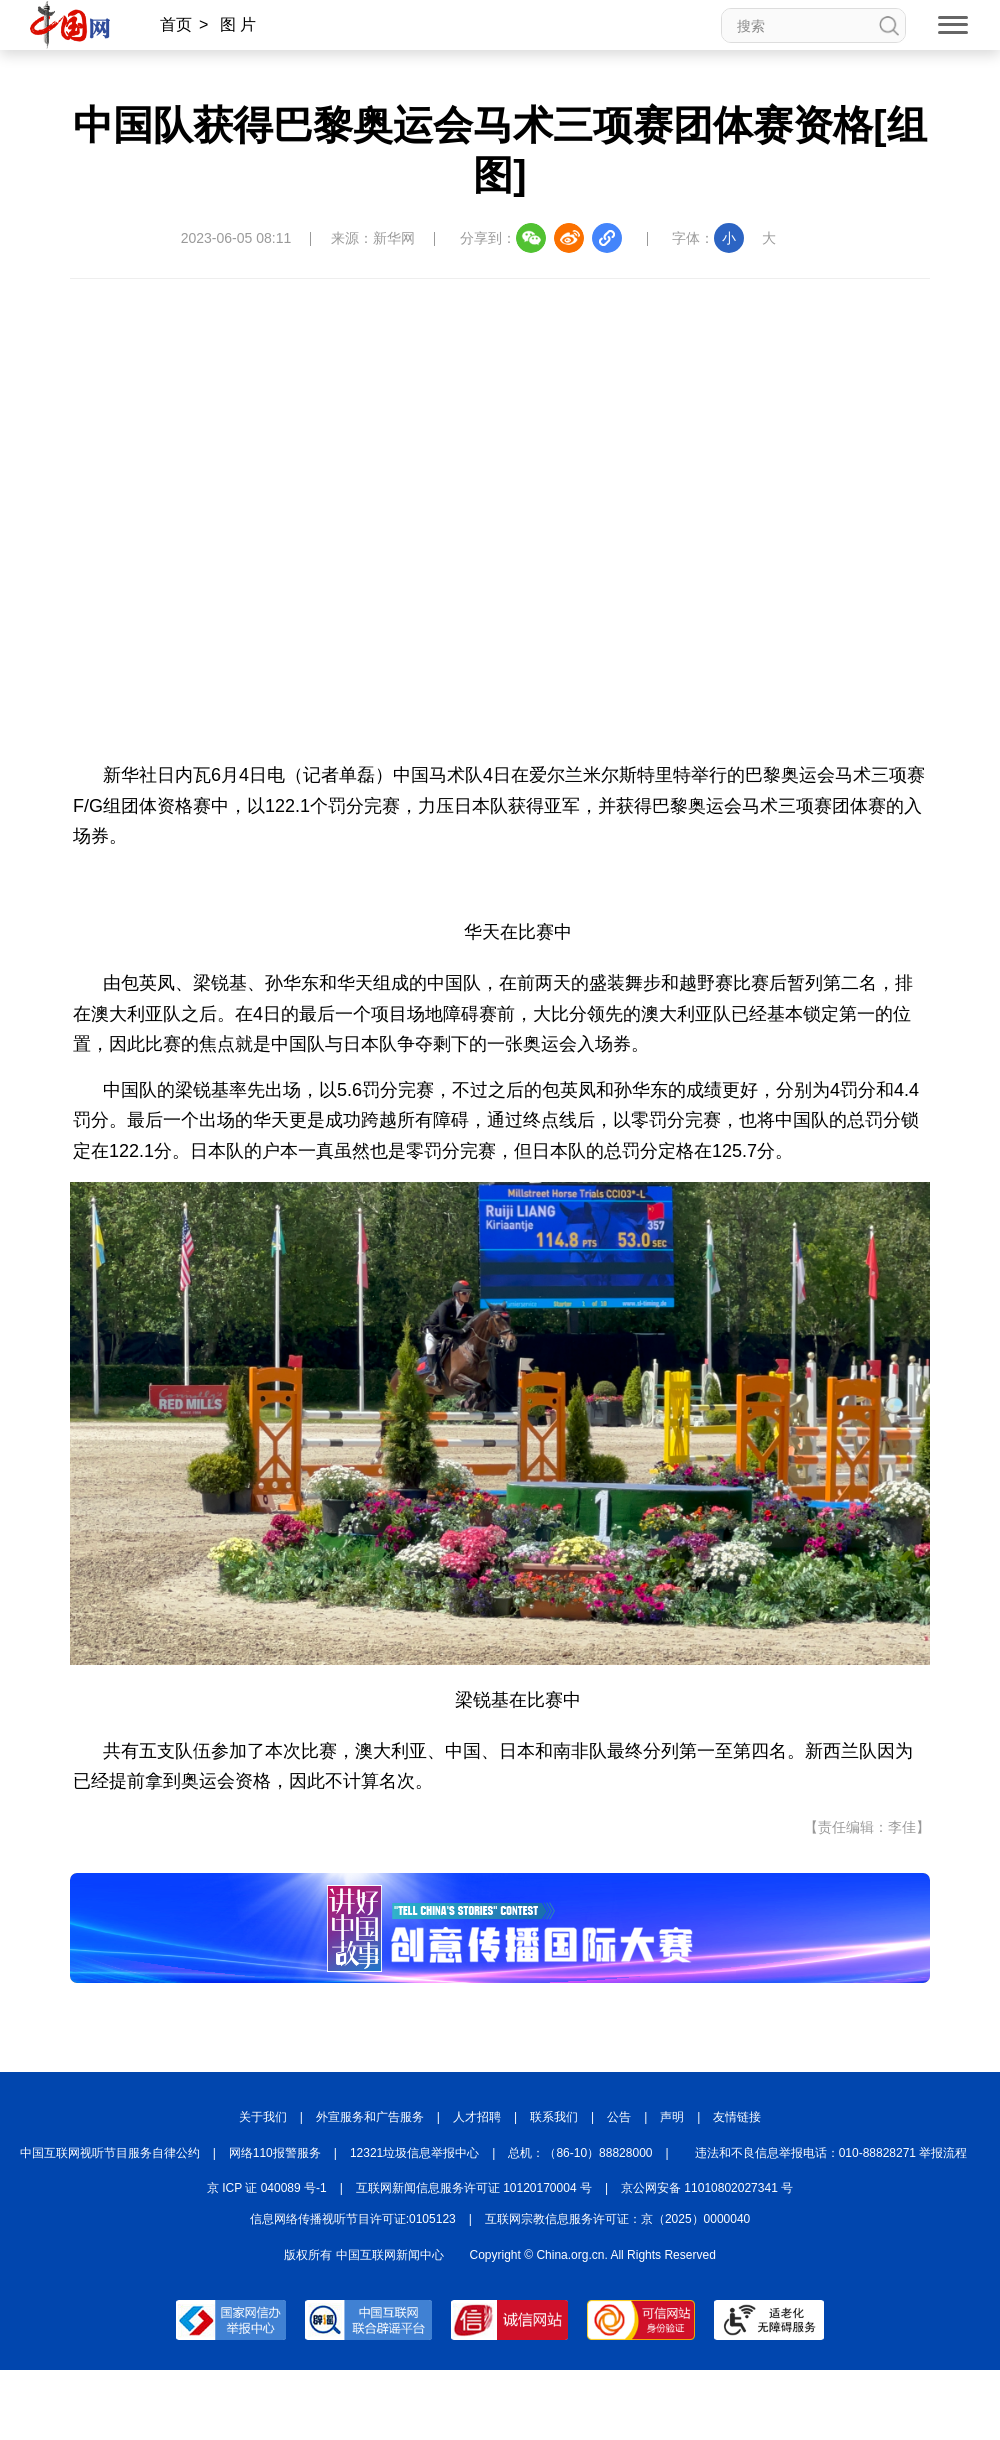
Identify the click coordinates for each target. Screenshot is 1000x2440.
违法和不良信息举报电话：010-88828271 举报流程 (831, 2153)
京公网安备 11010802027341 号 (707, 2188)
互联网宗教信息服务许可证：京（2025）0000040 (617, 2219)
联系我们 (554, 2117)
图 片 (238, 24)
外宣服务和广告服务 (370, 2117)
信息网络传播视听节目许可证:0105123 (353, 2219)
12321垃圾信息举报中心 (414, 2153)
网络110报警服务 (275, 2153)
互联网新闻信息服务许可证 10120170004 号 (474, 2188)
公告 (619, 2117)
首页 (176, 24)
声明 (672, 2117)
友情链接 (737, 2117)
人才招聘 (477, 2117)
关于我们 (263, 2117)
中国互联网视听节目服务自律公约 (110, 2153)
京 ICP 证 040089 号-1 (267, 2188)
